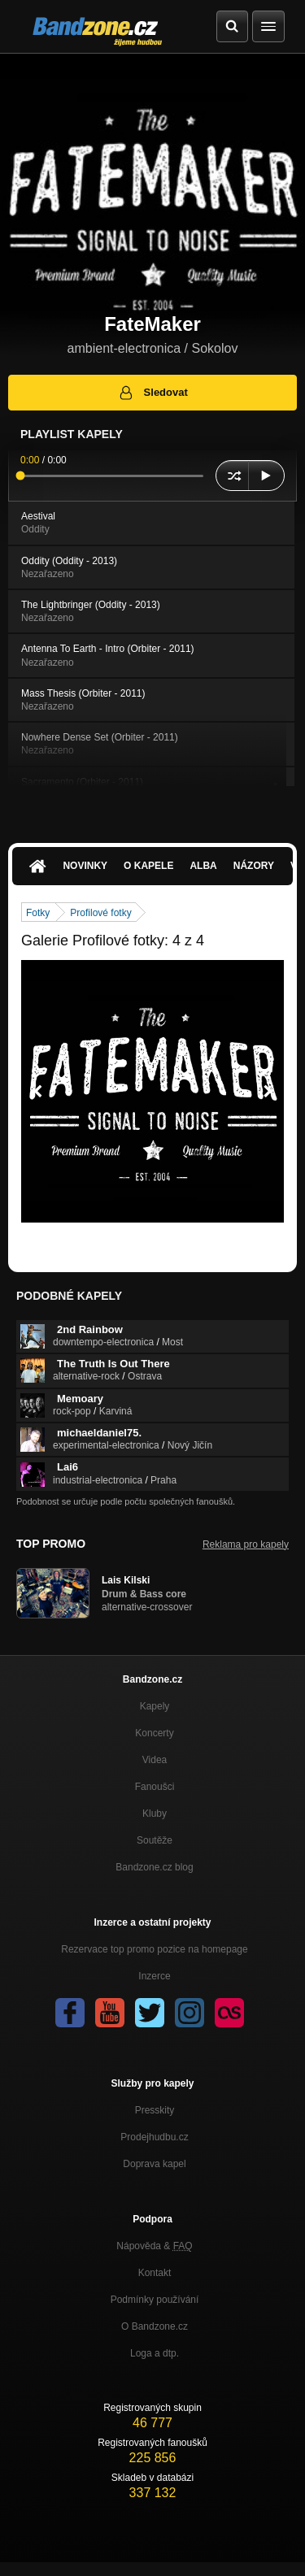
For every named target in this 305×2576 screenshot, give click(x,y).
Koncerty (154, 1733)
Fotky (38, 913)
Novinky (85, 865)
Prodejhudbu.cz (154, 2137)
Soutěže (154, 1840)
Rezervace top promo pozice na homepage (154, 1949)
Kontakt (155, 2272)
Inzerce (154, 1976)
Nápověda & (154, 2246)
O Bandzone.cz (154, 2326)
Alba (203, 865)
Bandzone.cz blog (154, 1867)
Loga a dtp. (154, 2353)
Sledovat (152, 393)
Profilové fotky (100, 913)
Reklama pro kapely (246, 1544)
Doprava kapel (154, 2164)
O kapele (148, 865)
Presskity (155, 2110)
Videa (154, 1760)
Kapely (155, 1706)
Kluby (154, 1813)
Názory (253, 865)
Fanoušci (155, 1786)
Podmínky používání (155, 2299)
